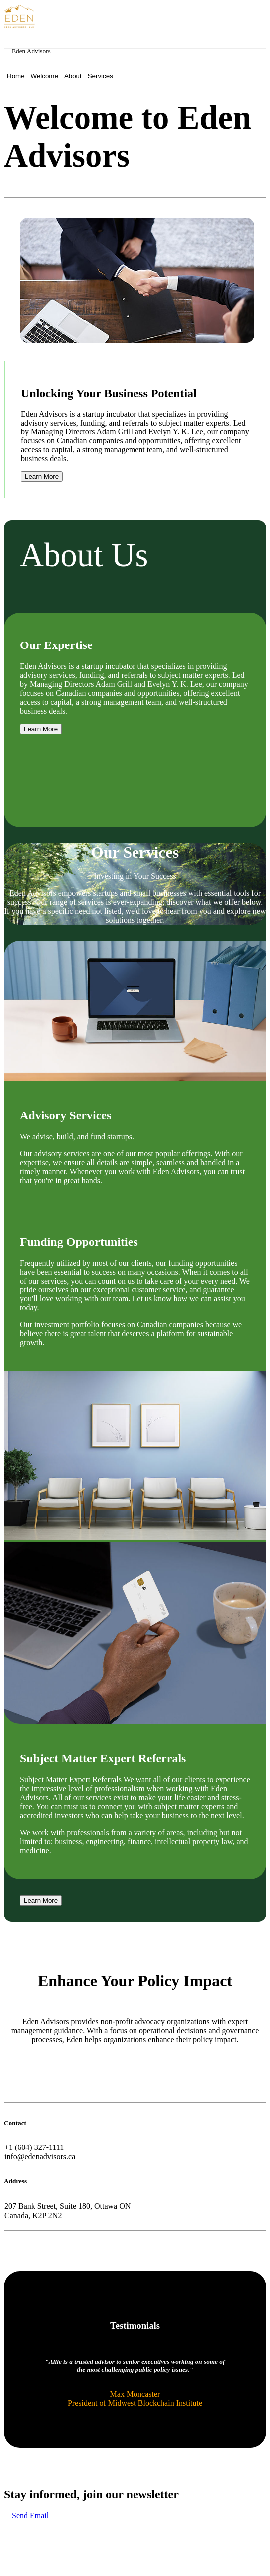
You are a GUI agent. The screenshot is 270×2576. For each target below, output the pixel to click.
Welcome (44, 76)
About (73, 76)
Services (100, 76)
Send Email (30, 2515)
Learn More (42, 476)
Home (16, 76)
